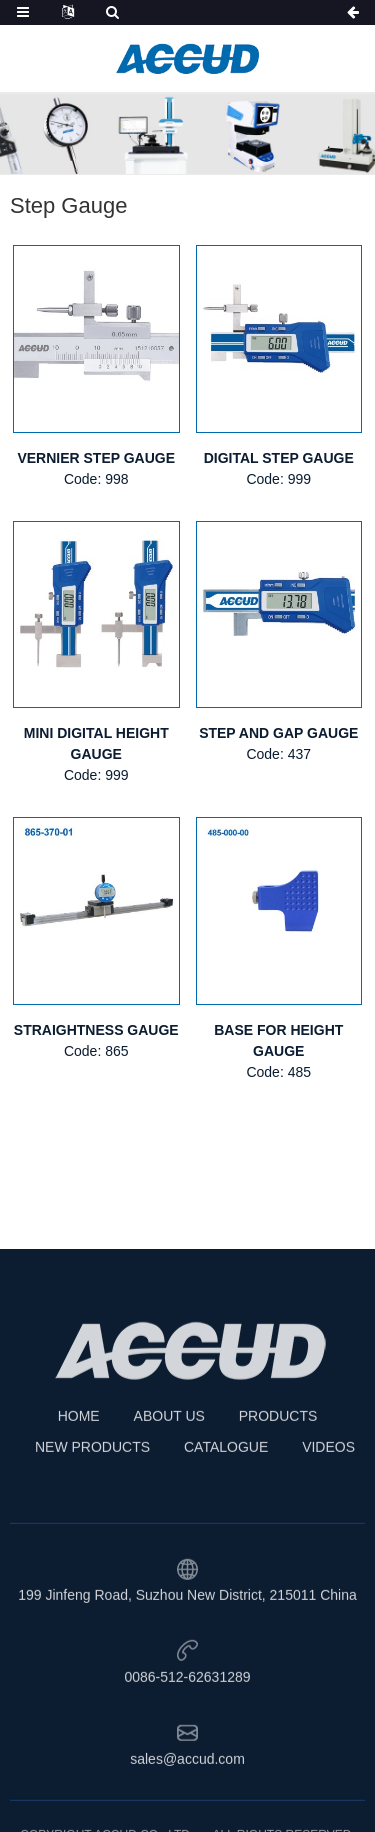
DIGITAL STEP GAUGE (279, 458)
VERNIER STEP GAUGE (96, 458)
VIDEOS (328, 1500)
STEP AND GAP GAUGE (278, 733)
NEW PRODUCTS (92, 1500)
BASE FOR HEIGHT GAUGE (278, 1040)
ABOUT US (169, 1469)
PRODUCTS (278, 1469)
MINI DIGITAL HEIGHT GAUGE (96, 743)
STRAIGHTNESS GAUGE (96, 1030)
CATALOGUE (226, 1500)
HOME (79, 1469)
